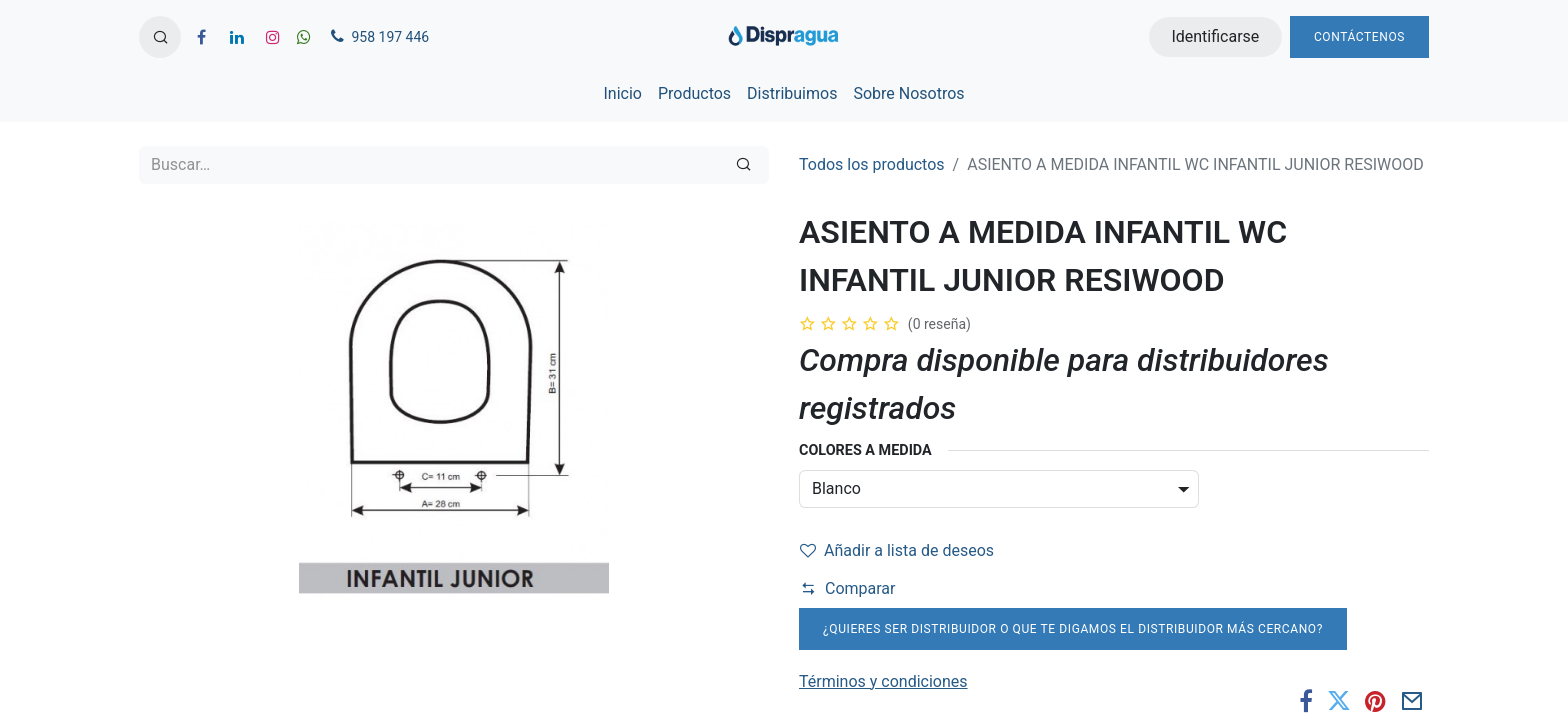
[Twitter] (1339, 701)
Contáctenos (1359, 37)
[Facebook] (1306, 701)
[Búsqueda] (743, 165)
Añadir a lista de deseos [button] (897, 550)
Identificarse (1215, 36)
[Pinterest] (1375, 701)
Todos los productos (872, 164)
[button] (160, 37)
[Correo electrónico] (1412, 701)
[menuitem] (622, 94)
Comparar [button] (848, 588)
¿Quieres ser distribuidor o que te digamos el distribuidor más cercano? (1073, 629)
